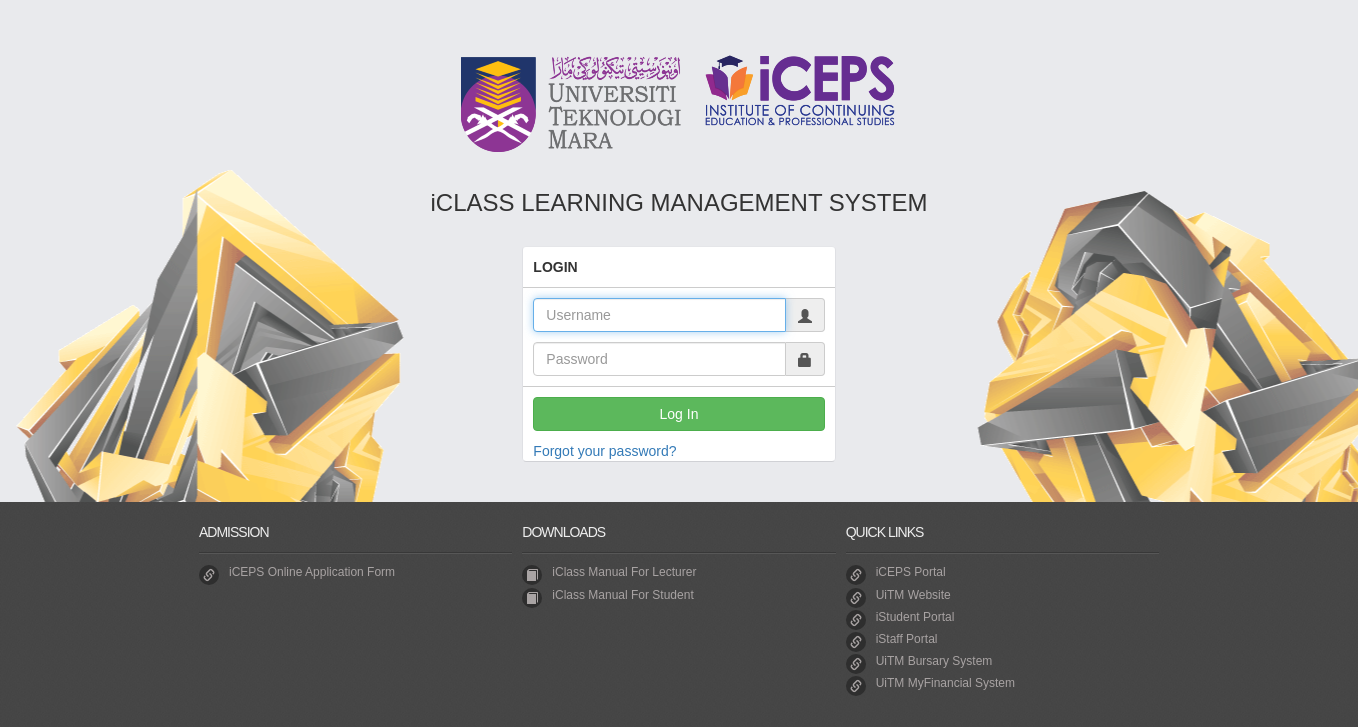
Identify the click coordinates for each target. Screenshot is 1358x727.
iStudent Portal (915, 617)
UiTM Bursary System (934, 661)
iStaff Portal (907, 639)
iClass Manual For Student (622, 595)
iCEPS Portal (911, 572)
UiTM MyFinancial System (945, 683)
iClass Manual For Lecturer (624, 572)
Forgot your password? (604, 451)
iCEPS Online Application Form (312, 572)
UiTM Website (913, 595)
